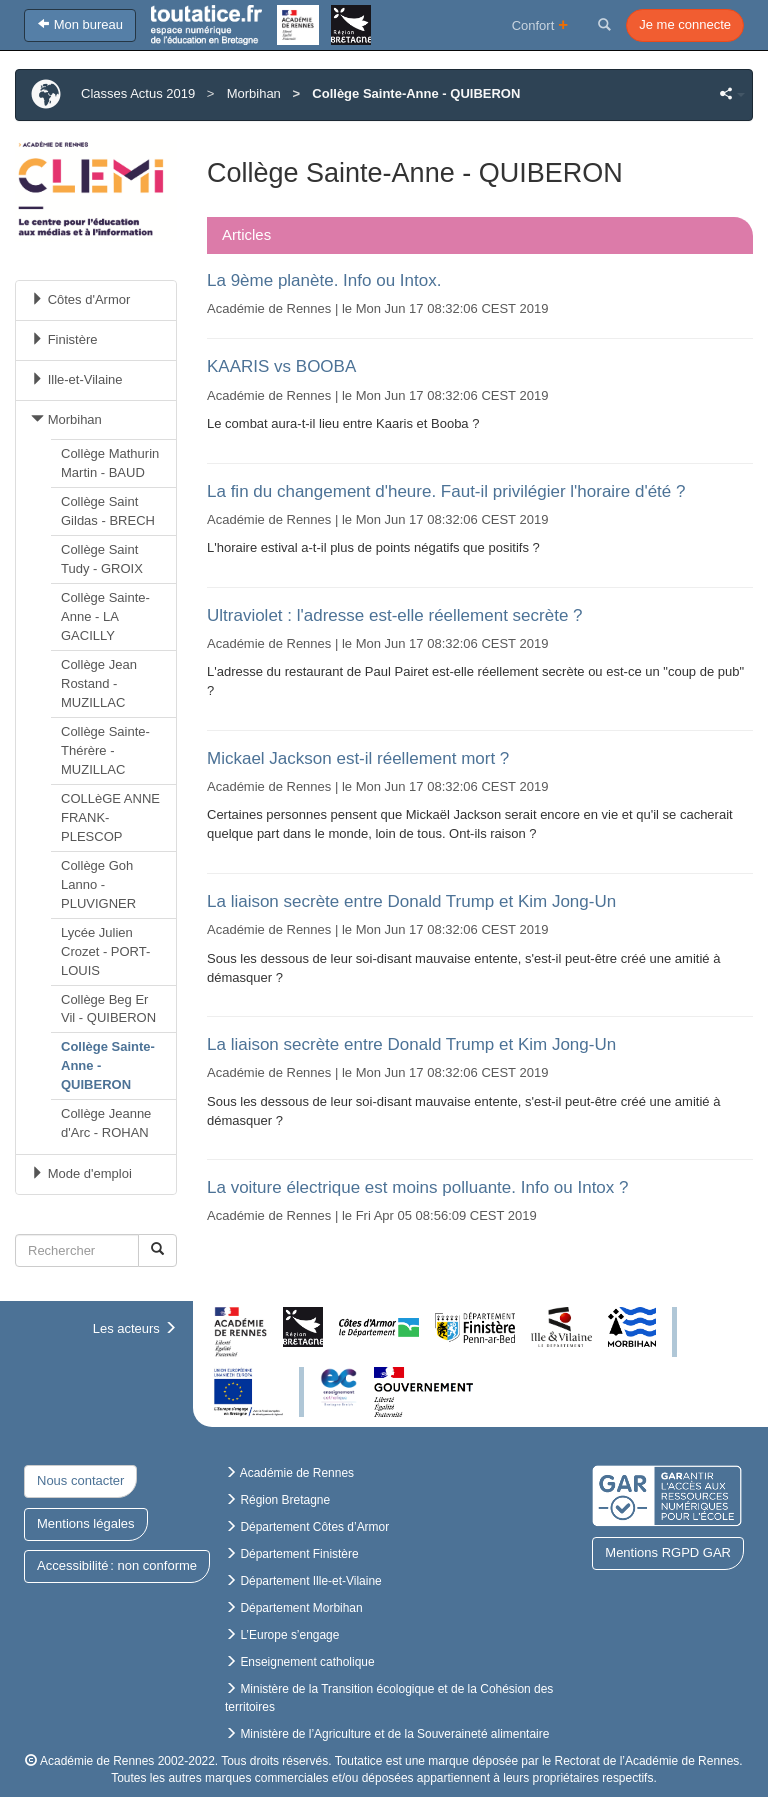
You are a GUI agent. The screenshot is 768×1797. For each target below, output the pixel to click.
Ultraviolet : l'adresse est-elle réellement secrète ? (395, 615)
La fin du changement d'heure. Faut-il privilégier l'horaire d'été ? (446, 491)
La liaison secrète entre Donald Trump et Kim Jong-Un (411, 901)
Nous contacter (80, 1480)
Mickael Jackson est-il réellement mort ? (358, 758)
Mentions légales (86, 1523)
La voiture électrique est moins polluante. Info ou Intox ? (417, 1187)
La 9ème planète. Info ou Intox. (324, 280)
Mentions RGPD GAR (668, 1552)
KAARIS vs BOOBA (281, 366)
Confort (540, 24)
